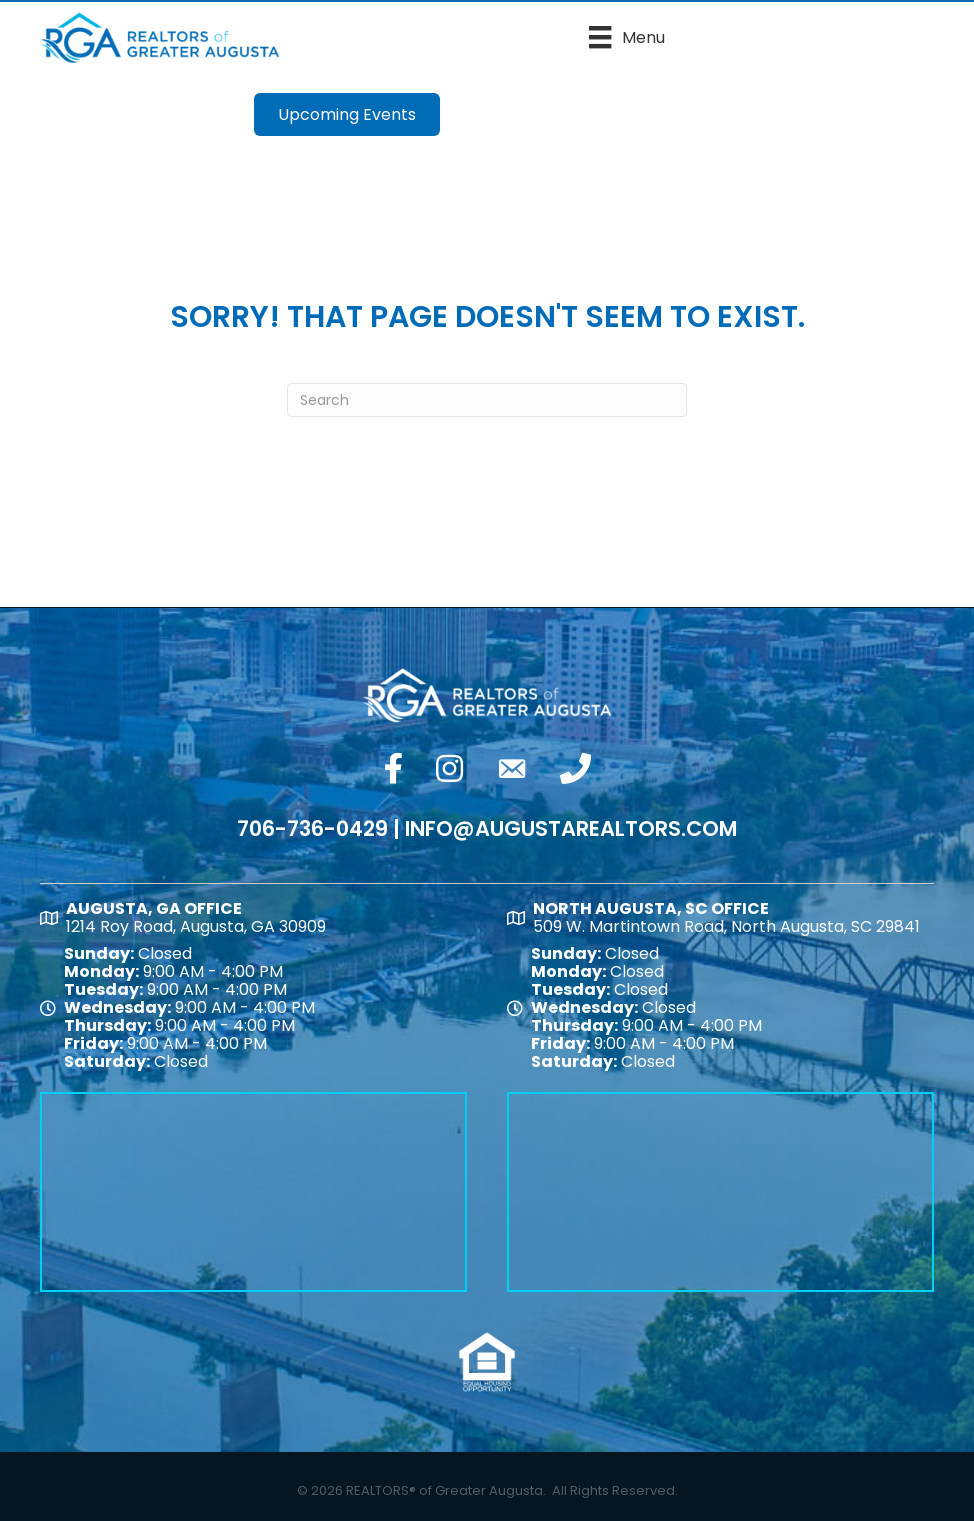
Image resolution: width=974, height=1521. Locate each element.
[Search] (487, 400)
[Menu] (626, 37)
